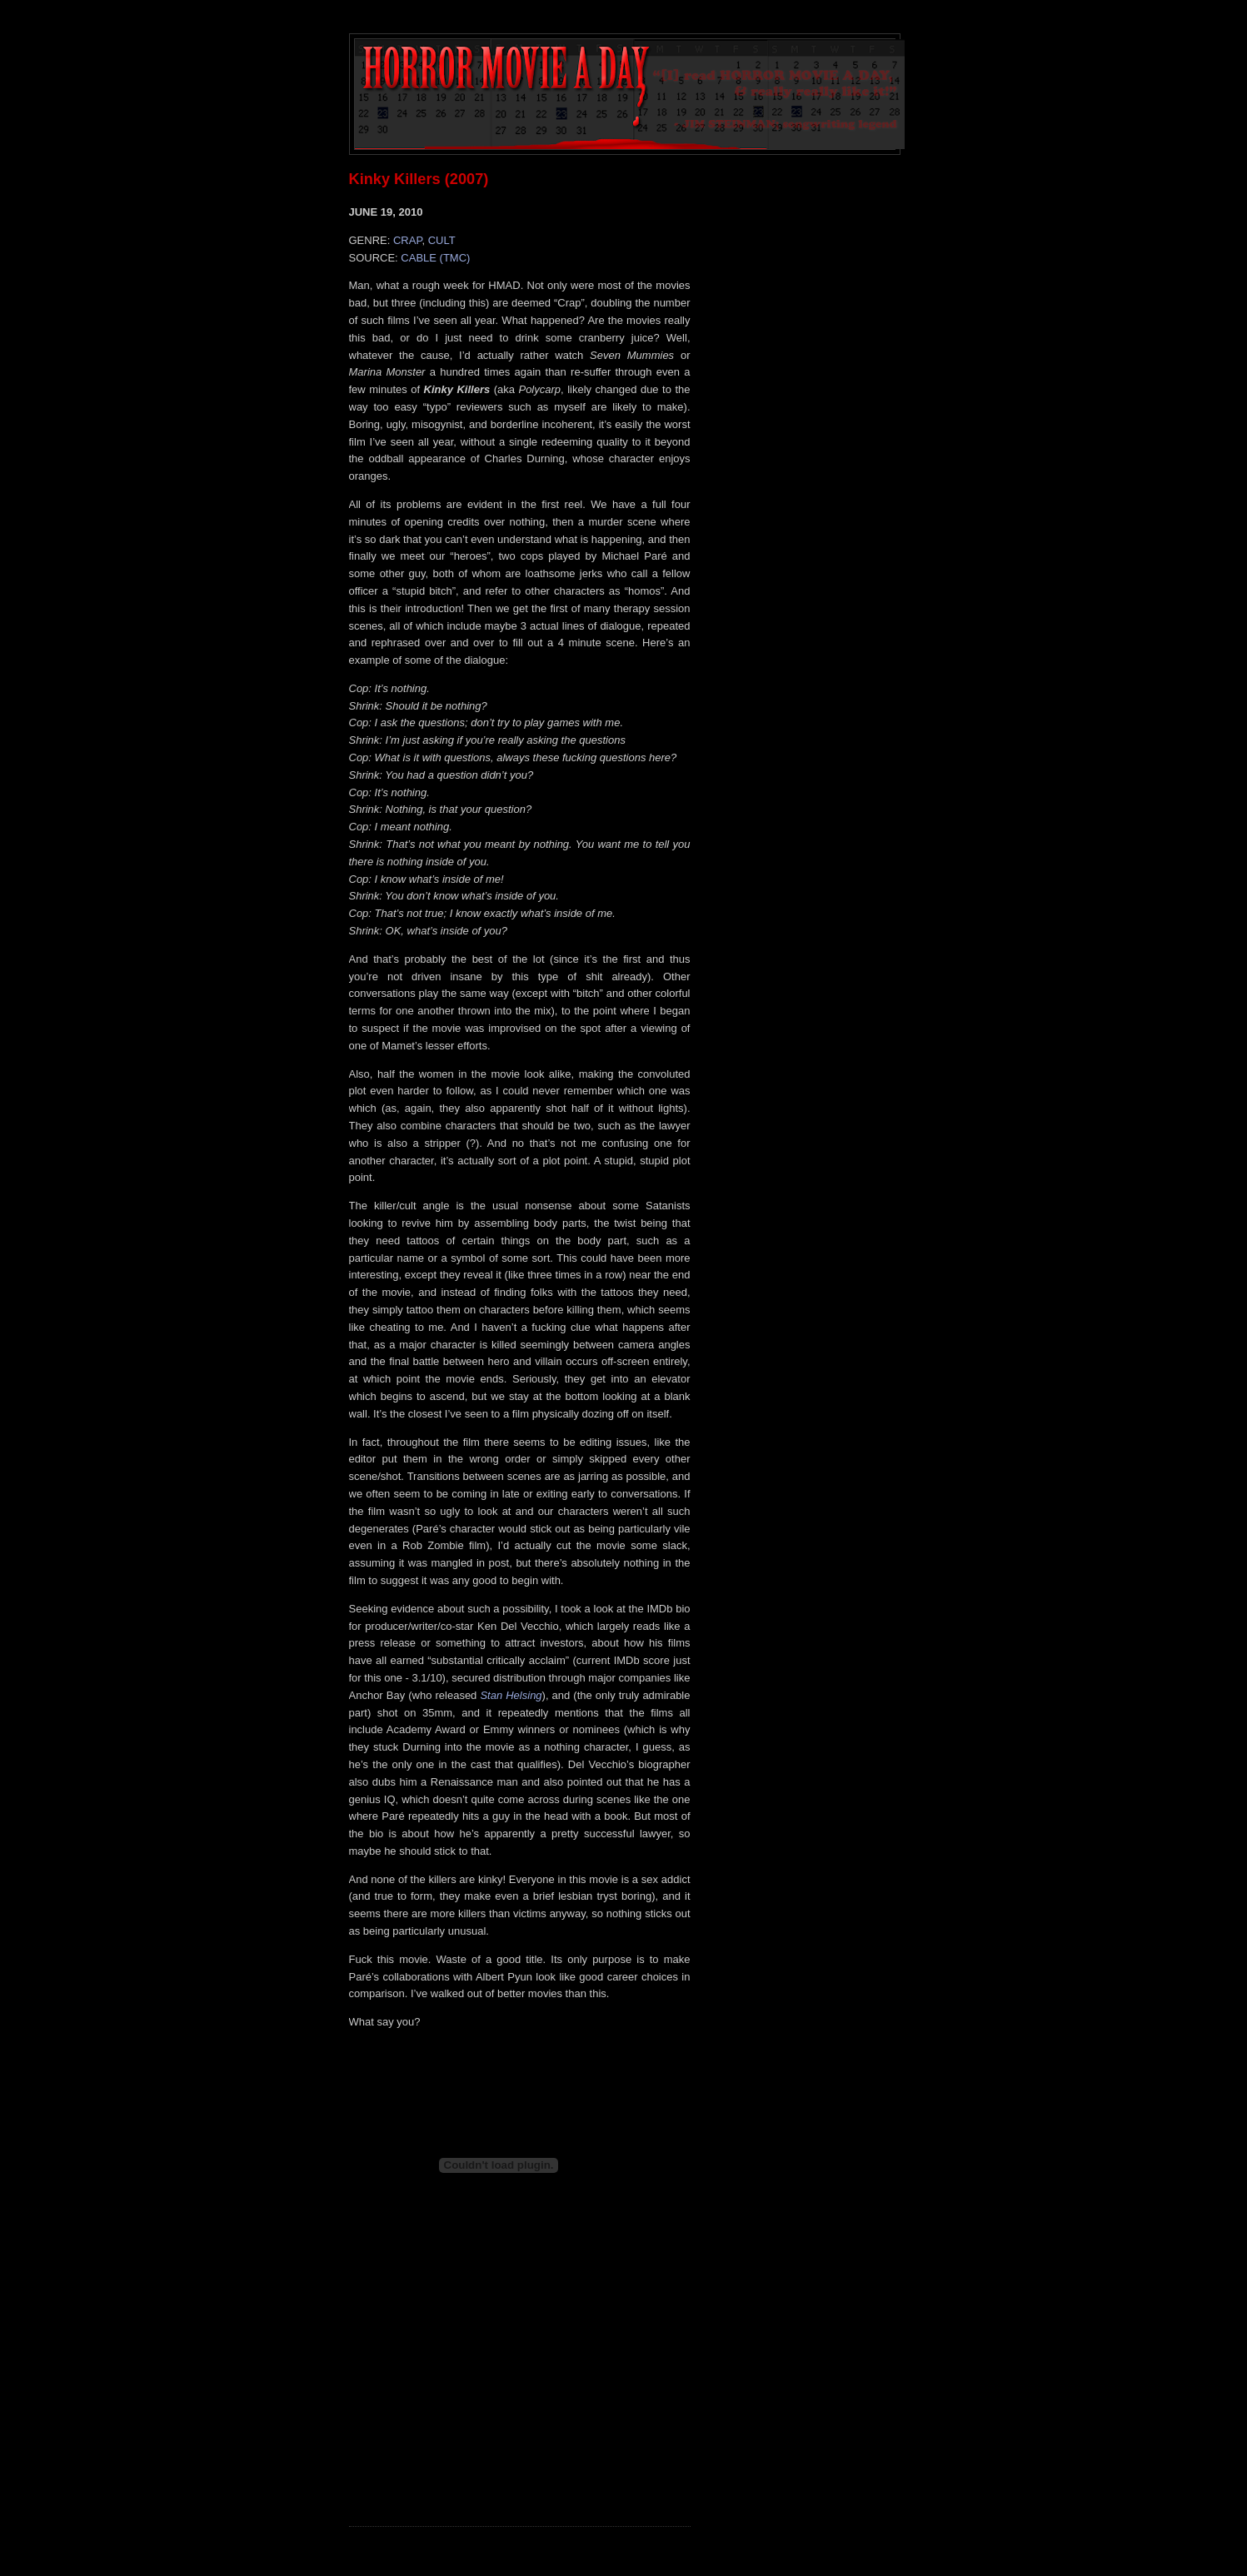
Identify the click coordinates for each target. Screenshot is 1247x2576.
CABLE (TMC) (435, 258)
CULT (442, 240)
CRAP (407, 240)
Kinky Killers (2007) (419, 179)
